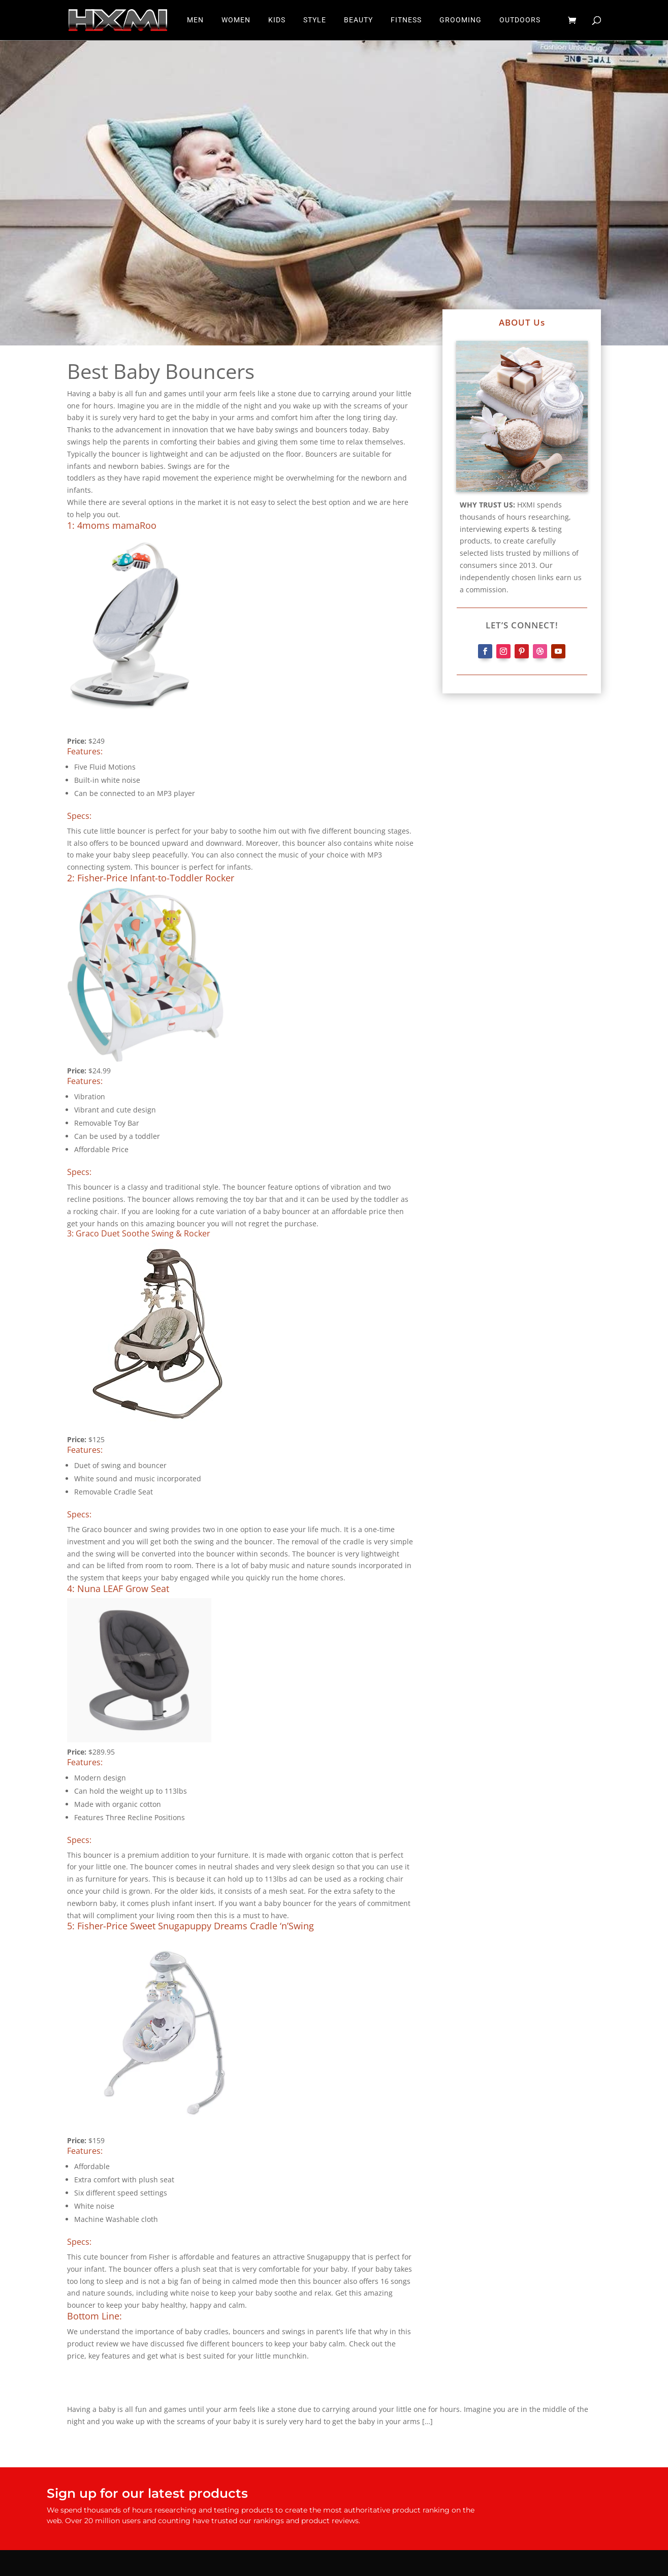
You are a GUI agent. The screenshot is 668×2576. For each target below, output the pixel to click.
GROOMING (460, 20)
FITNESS (406, 20)
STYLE (314, 20)
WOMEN (235, 20)
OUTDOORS (519, 20)
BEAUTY (358, 20)
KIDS (276, 20)
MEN (195, 20)
